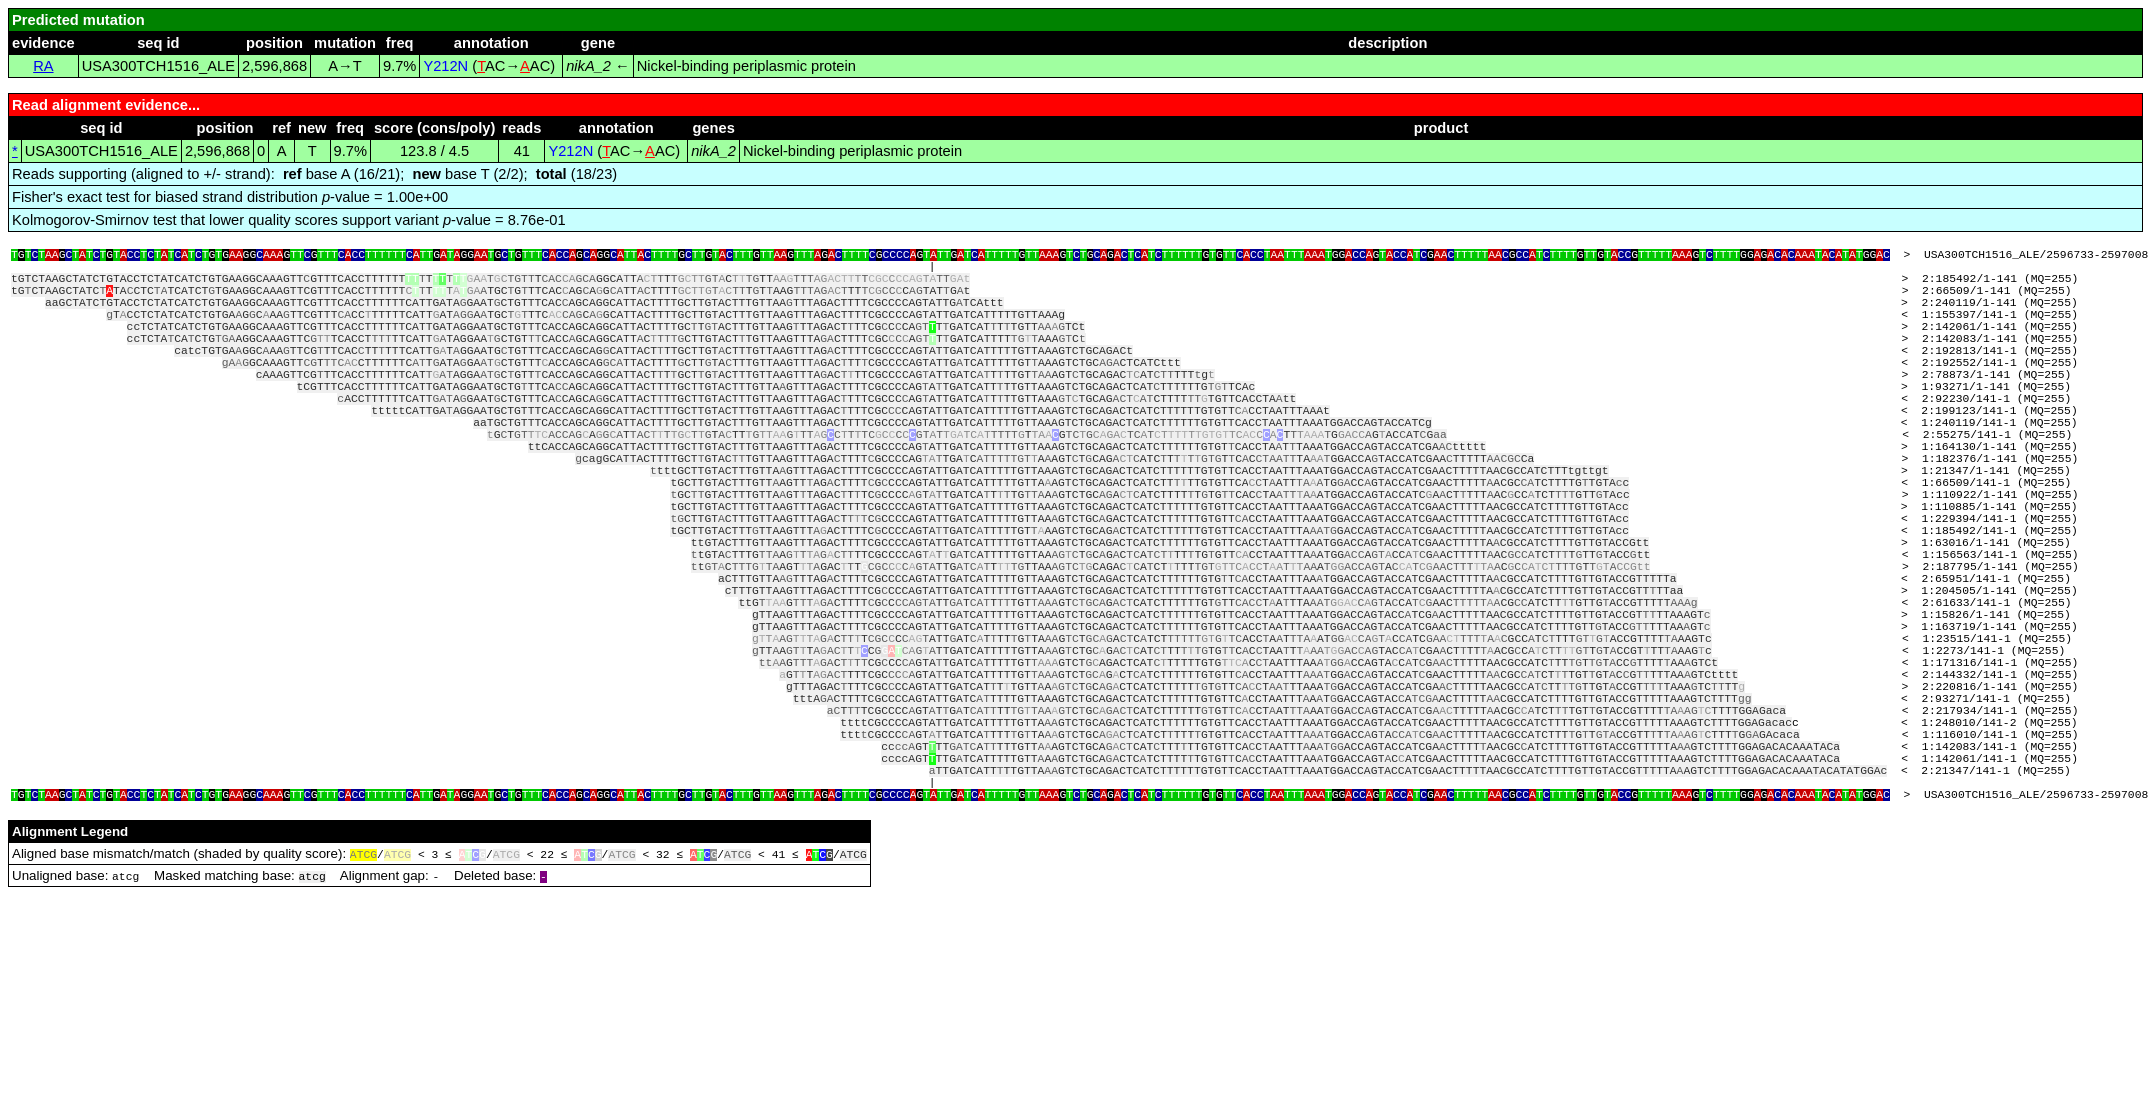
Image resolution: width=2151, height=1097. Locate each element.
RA (43, 66)
